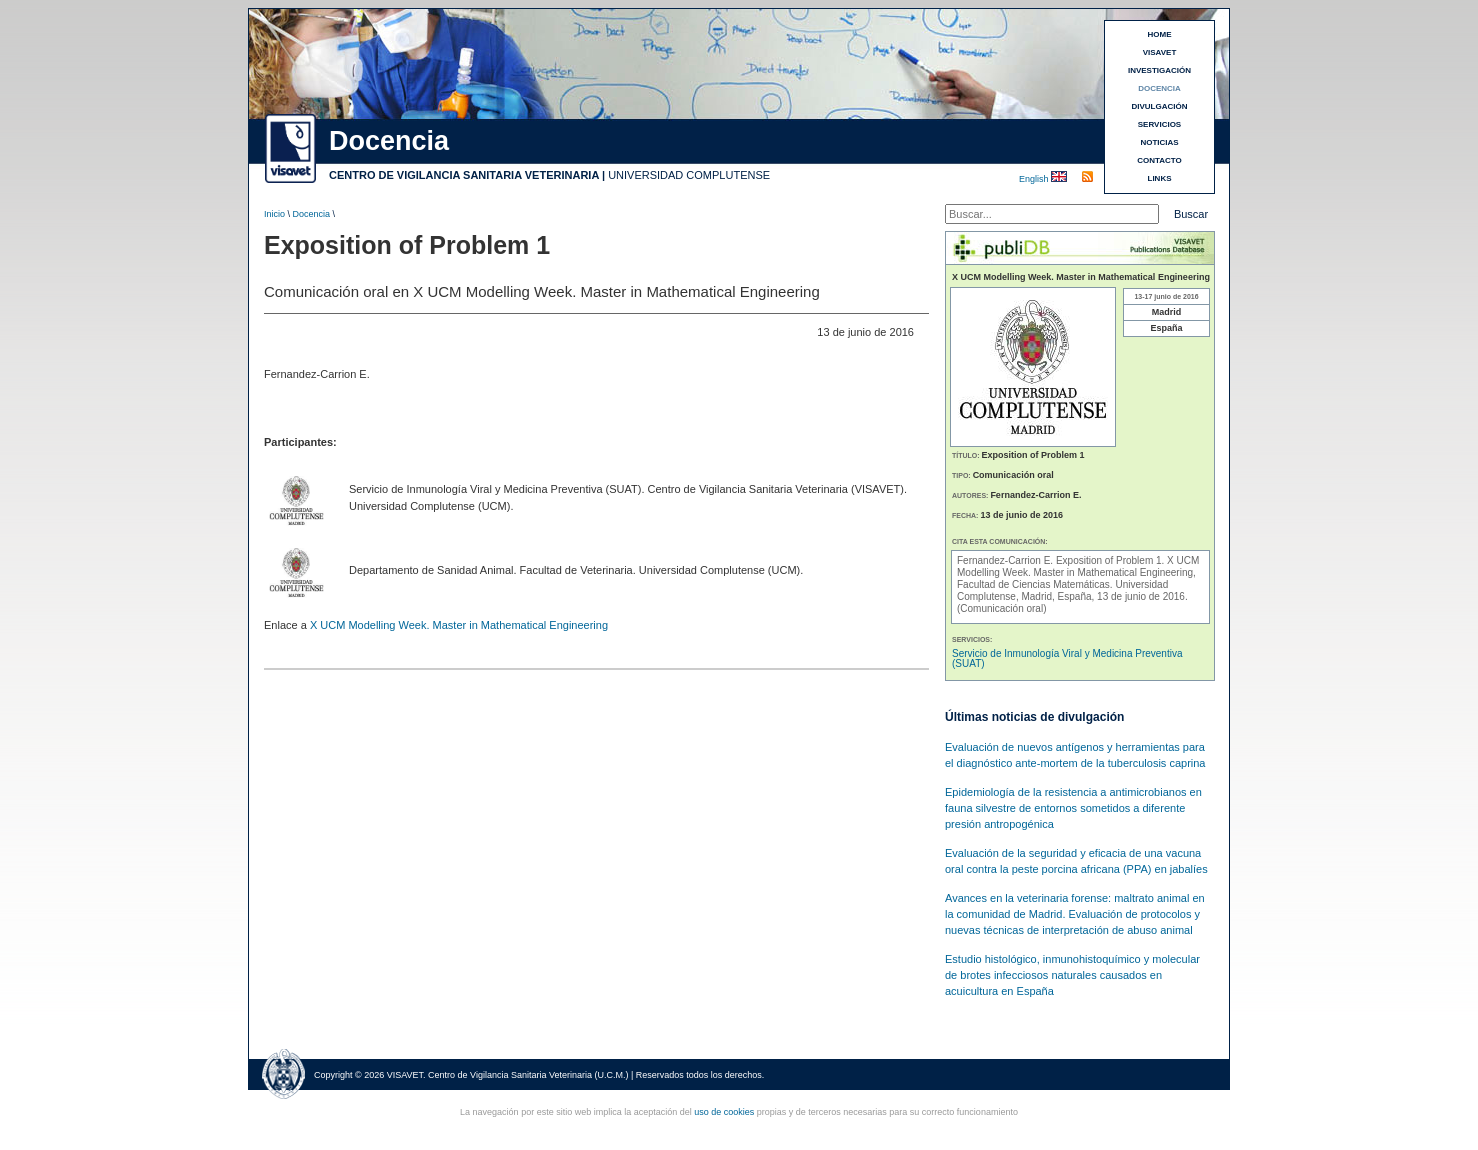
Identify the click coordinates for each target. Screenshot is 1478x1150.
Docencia (312, 214)
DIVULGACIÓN (1160, 106)
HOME (1160, 34)
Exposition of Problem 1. (1111, 560)
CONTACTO (1159, 160)
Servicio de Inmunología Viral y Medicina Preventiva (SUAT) (1067, 658)
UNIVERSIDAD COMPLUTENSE (689, 175)
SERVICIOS (1159, 124)
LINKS (1160, 178)
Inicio (274, 214)
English (1035, 179)
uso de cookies (724, 1112)
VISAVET (1160, 52)
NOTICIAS (1159, 142)
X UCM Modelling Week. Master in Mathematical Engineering (459, 625)
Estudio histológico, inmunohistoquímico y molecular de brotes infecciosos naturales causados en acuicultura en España (1072, 975)
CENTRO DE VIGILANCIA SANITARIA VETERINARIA (464, 175)
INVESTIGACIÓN (1159, 70)
